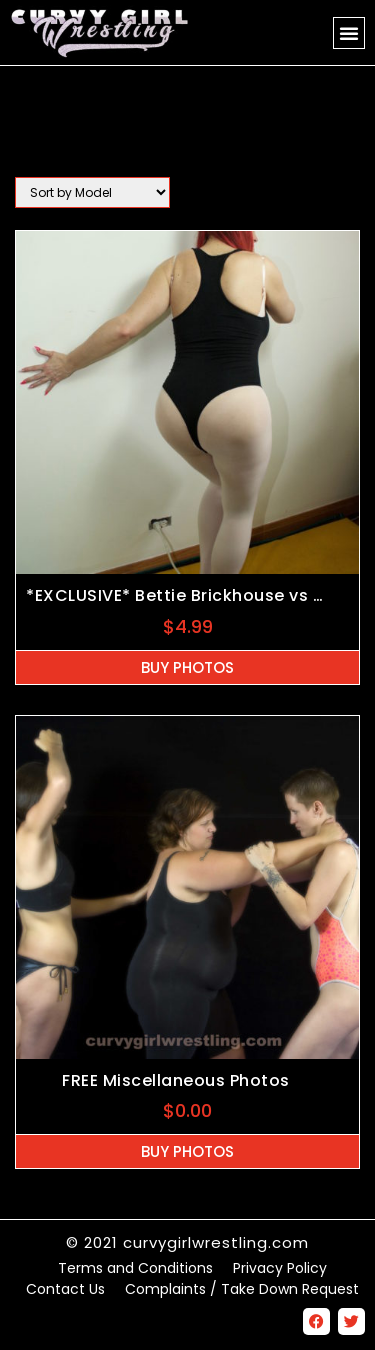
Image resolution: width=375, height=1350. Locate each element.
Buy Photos (187, 667)
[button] (349, 33)
